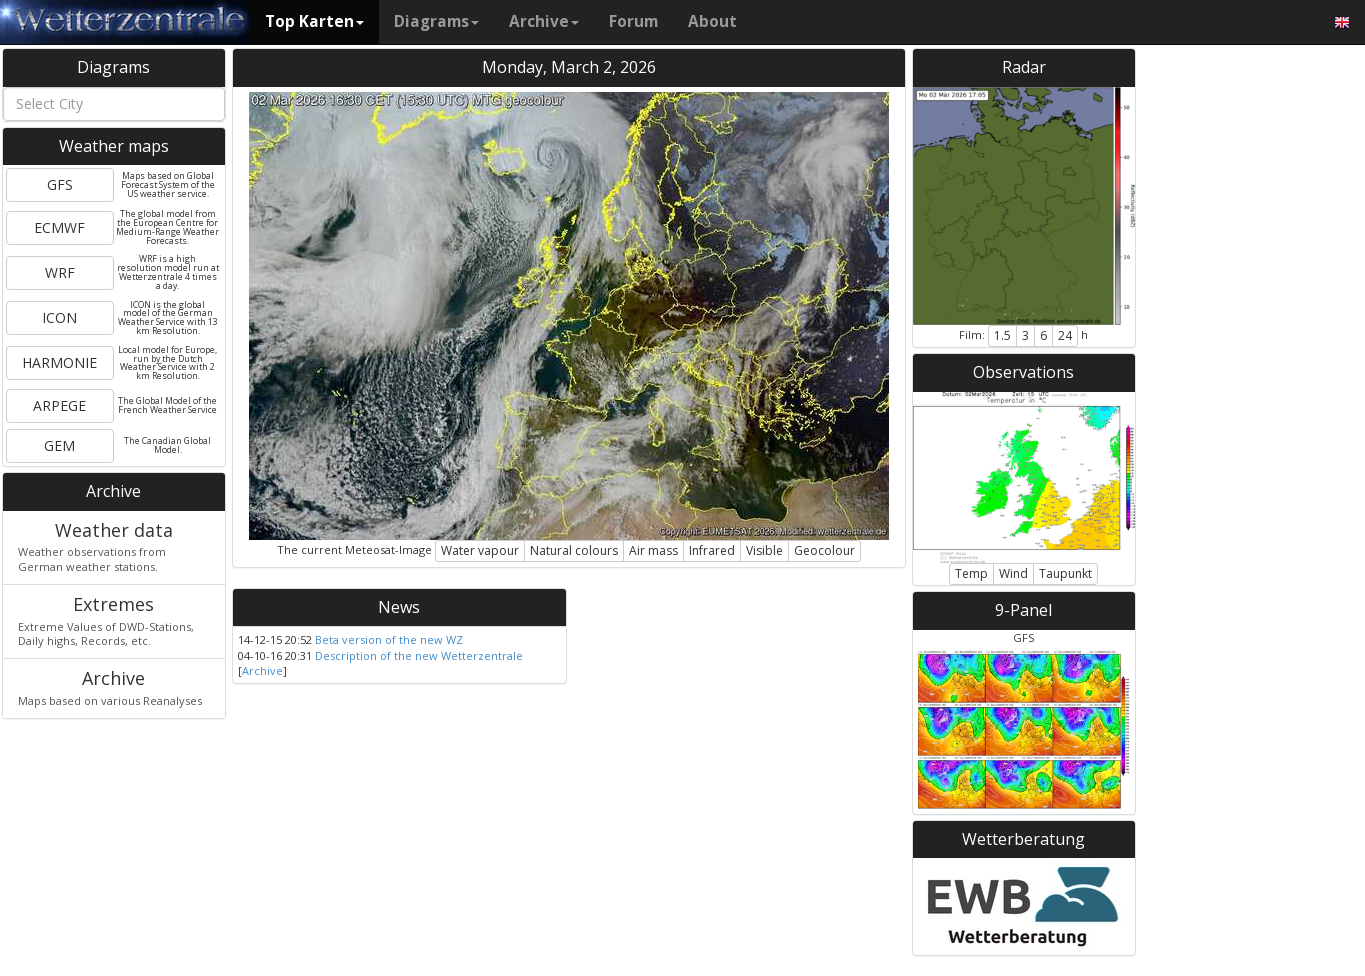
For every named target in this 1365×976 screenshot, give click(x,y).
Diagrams (436, 21)
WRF (60, 272)
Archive (544, 21)
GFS (60, 184)
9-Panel (1023, 610)
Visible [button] (764, 550)
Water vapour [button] (480, 550)
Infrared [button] (712, 550)
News (399, 607)
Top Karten (314, 21)
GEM (59, 445)
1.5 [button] (1002, 335)
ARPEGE (59, 405)
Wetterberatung (1023, 839)
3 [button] (1025, 335)
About (712, 21)
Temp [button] (971, 573)
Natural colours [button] (574, 550)
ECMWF (59, 227)
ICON (59, 317)
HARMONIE (59, 362)
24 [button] (1065, 335)
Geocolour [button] (824, 550)
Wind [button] (1013, 573)
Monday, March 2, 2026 (569, 67)
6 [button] (1043, 335)
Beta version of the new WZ (389, 639)
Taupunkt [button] (1065, 573)
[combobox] (114, 104)
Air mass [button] (653, 550)
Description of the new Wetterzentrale (419, 655)
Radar (1024, 67)
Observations (1023, 372)
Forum (633, 21)
